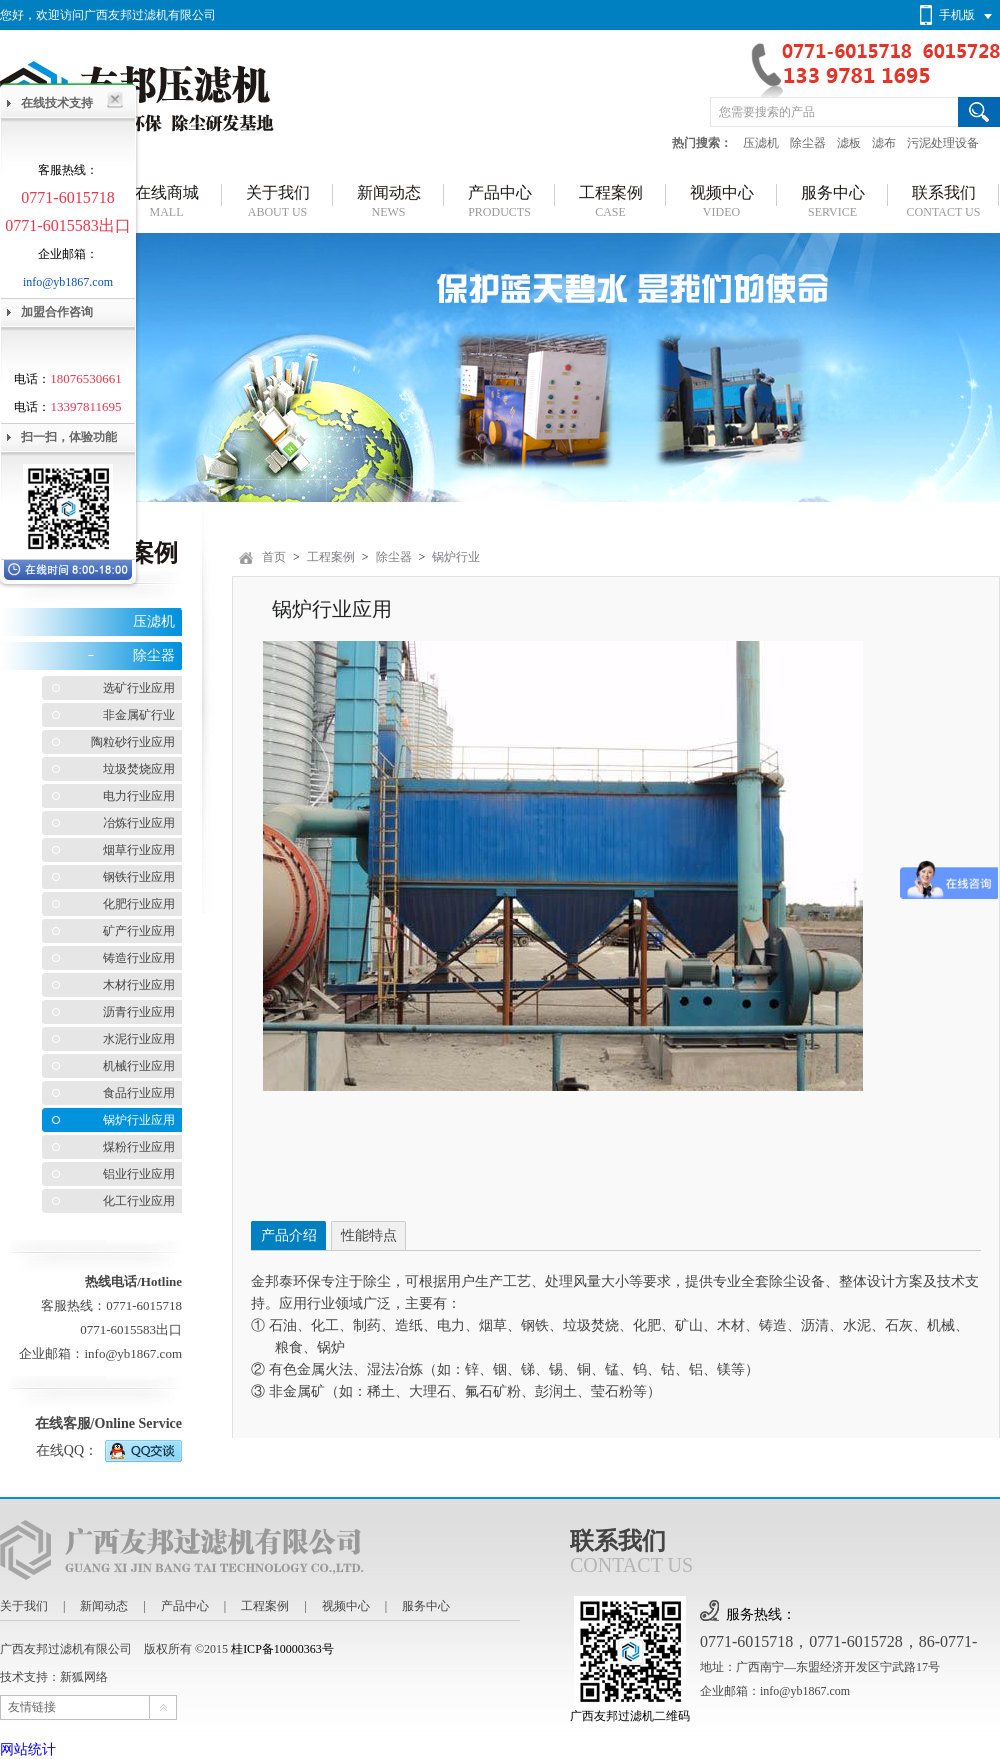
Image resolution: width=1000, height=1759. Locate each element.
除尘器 (808, 143)
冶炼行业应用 (139, 823)
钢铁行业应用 (139, 877)
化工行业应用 (139, 1201)
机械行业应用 (139, 1066)
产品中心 (185, 1606)
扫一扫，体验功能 (69, 437)
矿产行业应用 (139, 931)
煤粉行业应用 (139, 1147)
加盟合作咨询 (57, 312)
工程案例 (331, 557)
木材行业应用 (139, 985)
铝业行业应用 (139, 1174)
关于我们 (24, 1606)
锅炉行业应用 (139, 1120)
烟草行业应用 (139, 850)
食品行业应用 (139, 1093)
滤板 (849, 143)
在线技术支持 (57, 103)
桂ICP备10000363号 (282, 1649)
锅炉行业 (456, 557)
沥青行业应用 (139, 1012)
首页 (274, 557)
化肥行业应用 (139, 904)
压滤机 (761, 143)
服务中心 (426, 1606)
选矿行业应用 (139, 688)
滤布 (884, 143)
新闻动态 (104, 1606)
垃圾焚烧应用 (139, 769)
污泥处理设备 (943, 143)
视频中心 (346, 1606)
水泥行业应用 (139, 1039)
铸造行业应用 (139, 958)
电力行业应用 (139, 796)
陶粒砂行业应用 (133, 742)
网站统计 (28, 1749)
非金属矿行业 (139, 715)
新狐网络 (84, 1677)
